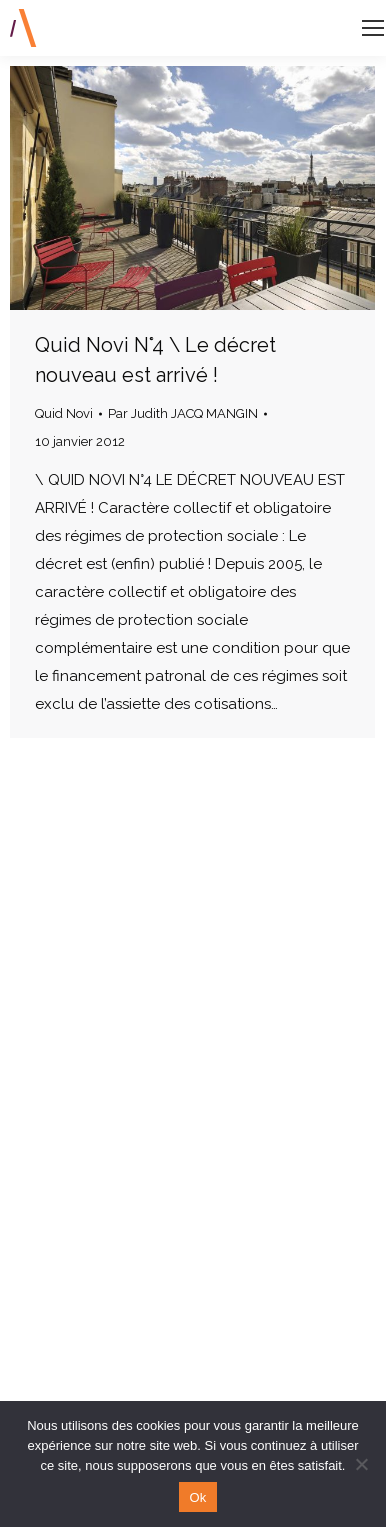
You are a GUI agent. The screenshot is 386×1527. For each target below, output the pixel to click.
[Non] (361, 1464)
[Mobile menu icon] (373, 28)
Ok (197, 1497)
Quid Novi (64, 413)
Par (183, 413)
